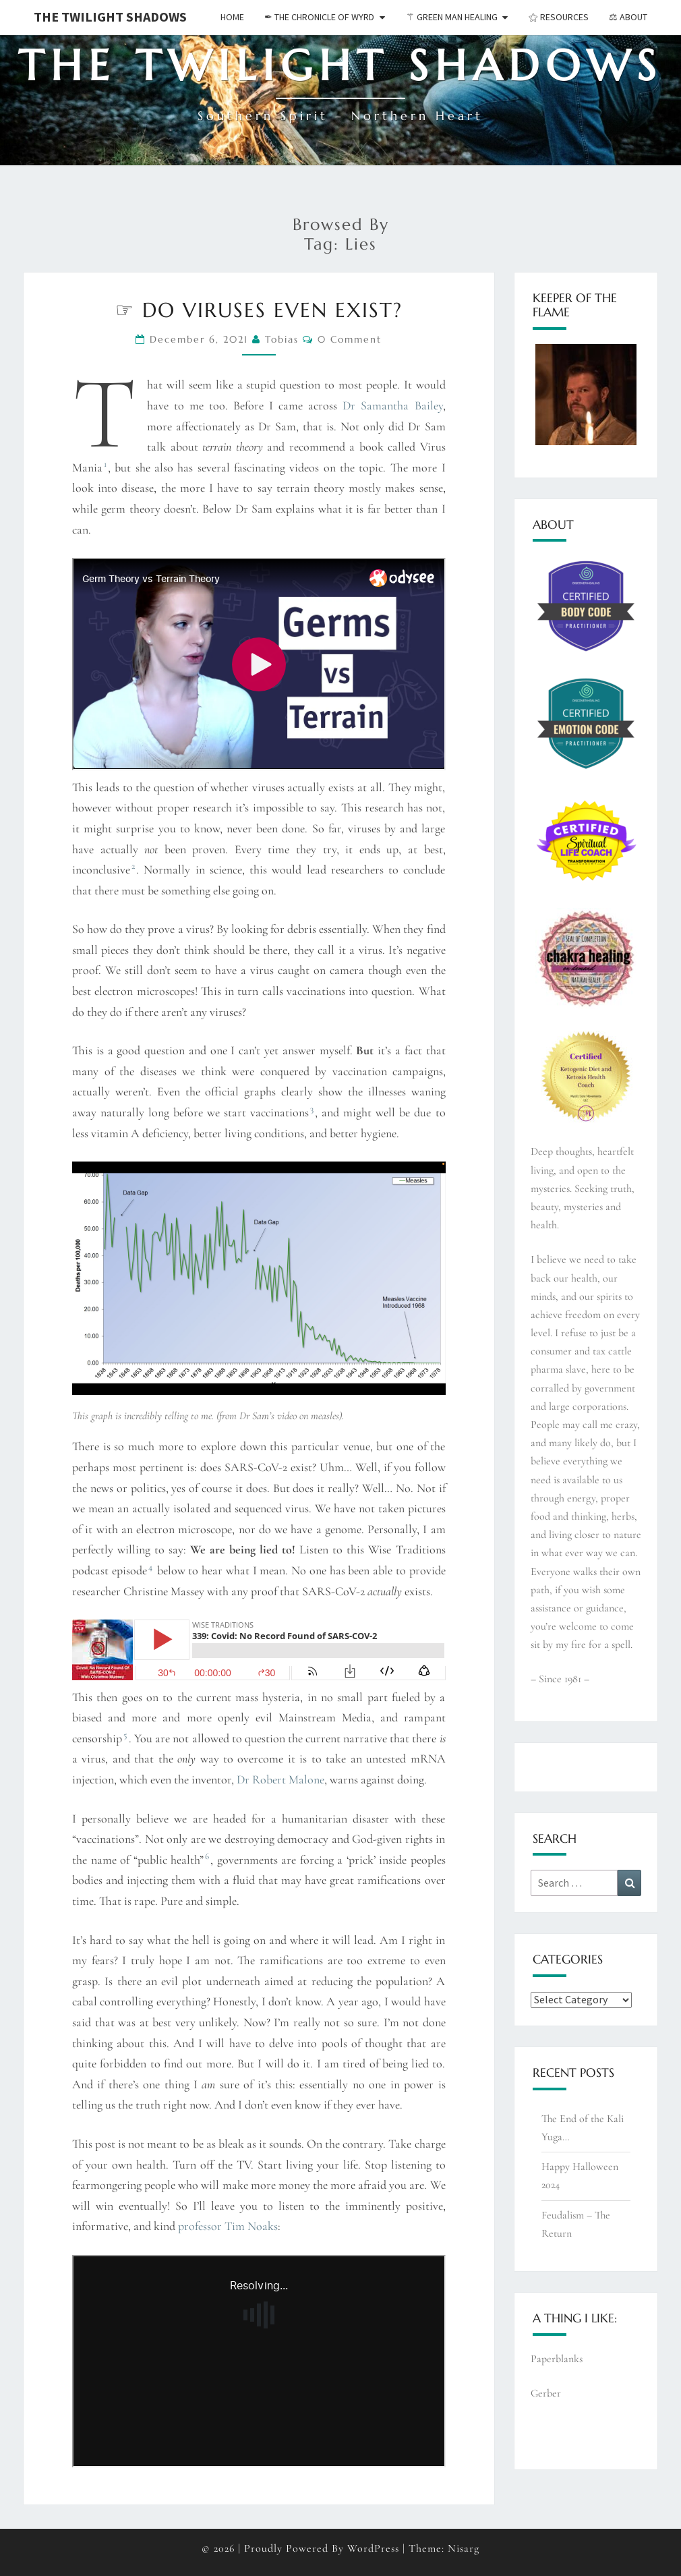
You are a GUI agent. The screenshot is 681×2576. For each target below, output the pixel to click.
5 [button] (125, 1734)
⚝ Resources (559, 17)
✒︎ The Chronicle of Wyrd (319, 17)
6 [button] (207, 1856)
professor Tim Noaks (228, 2226)
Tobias (282, 339)
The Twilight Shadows (110, 16)
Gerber (546, 2393)
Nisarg (463, 2548)
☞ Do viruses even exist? (259, 309)
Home (232, 17)
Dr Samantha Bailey (392, 405)
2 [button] (133, 866)
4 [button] (150, 1567)
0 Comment (350, 339)
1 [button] (105, 464)
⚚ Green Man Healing (452, 17)
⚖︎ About (628, 17)
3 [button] (312, 1109)
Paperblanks (557, 2359)
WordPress (373, 2548)
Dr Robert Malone (280, 1779)
